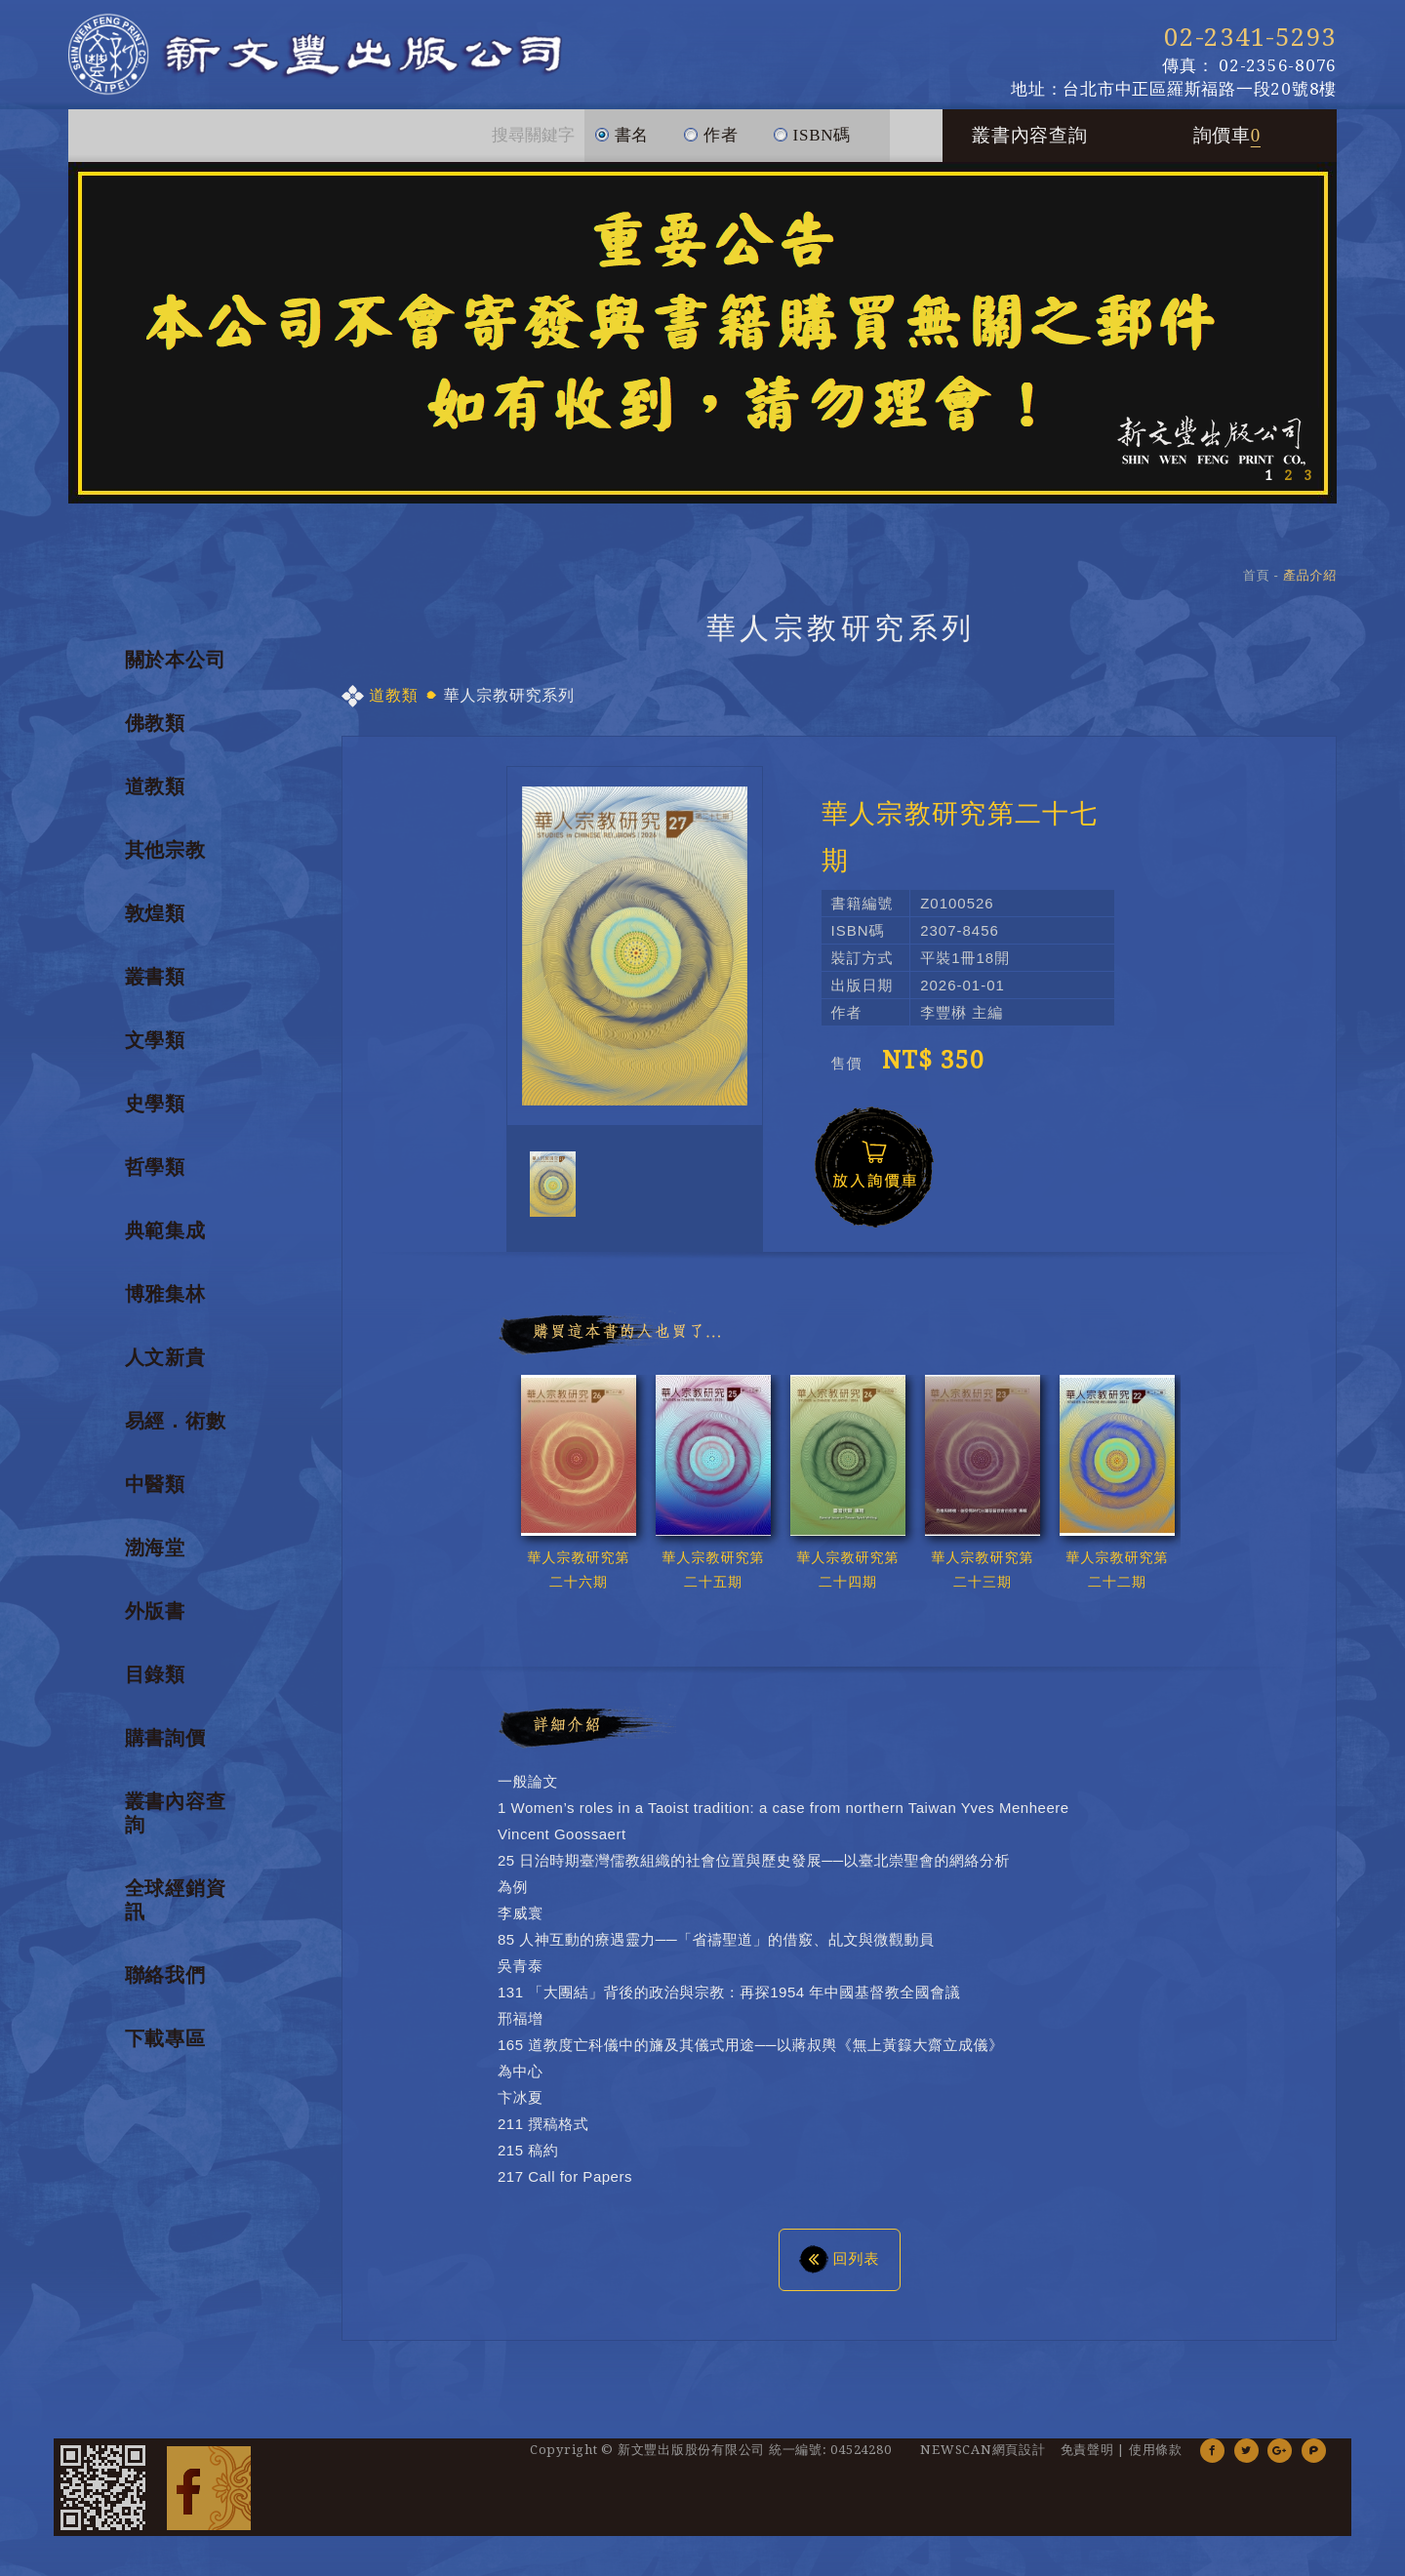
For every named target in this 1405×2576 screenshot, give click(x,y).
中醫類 (155, 1495)
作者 (711, 137)
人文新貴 (165, 1368)
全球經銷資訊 (175, 1910)
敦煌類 (155, 924)
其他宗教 (165, 860)
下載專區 (165, 2049)
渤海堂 (155, 1558)
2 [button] (1288, 486)
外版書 (155, 1621)
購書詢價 (165, 1748)
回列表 (839, 2268)
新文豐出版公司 (350, 60)
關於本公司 (175, 670)
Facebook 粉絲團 (209, 2498)
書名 (622, 137)
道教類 (155, 797)
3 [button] (1307, 486)
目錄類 (155, 1685)
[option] (702, 343)
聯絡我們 (165, 1985)
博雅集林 (165, 1304)
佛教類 (155, 733)
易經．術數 (175, 1431)
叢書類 (155, 987)
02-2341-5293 (1250, 37)
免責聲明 (1087, 2460)
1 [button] (1268, 486)
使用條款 (1156, 2460)
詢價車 (1227, 146)
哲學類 (155, 1177)
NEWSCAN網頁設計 (982, 2460)
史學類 (155, 1114)
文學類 (155, 1051)
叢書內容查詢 (1030, 146)
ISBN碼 (812, 137)
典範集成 (165, 1241)
